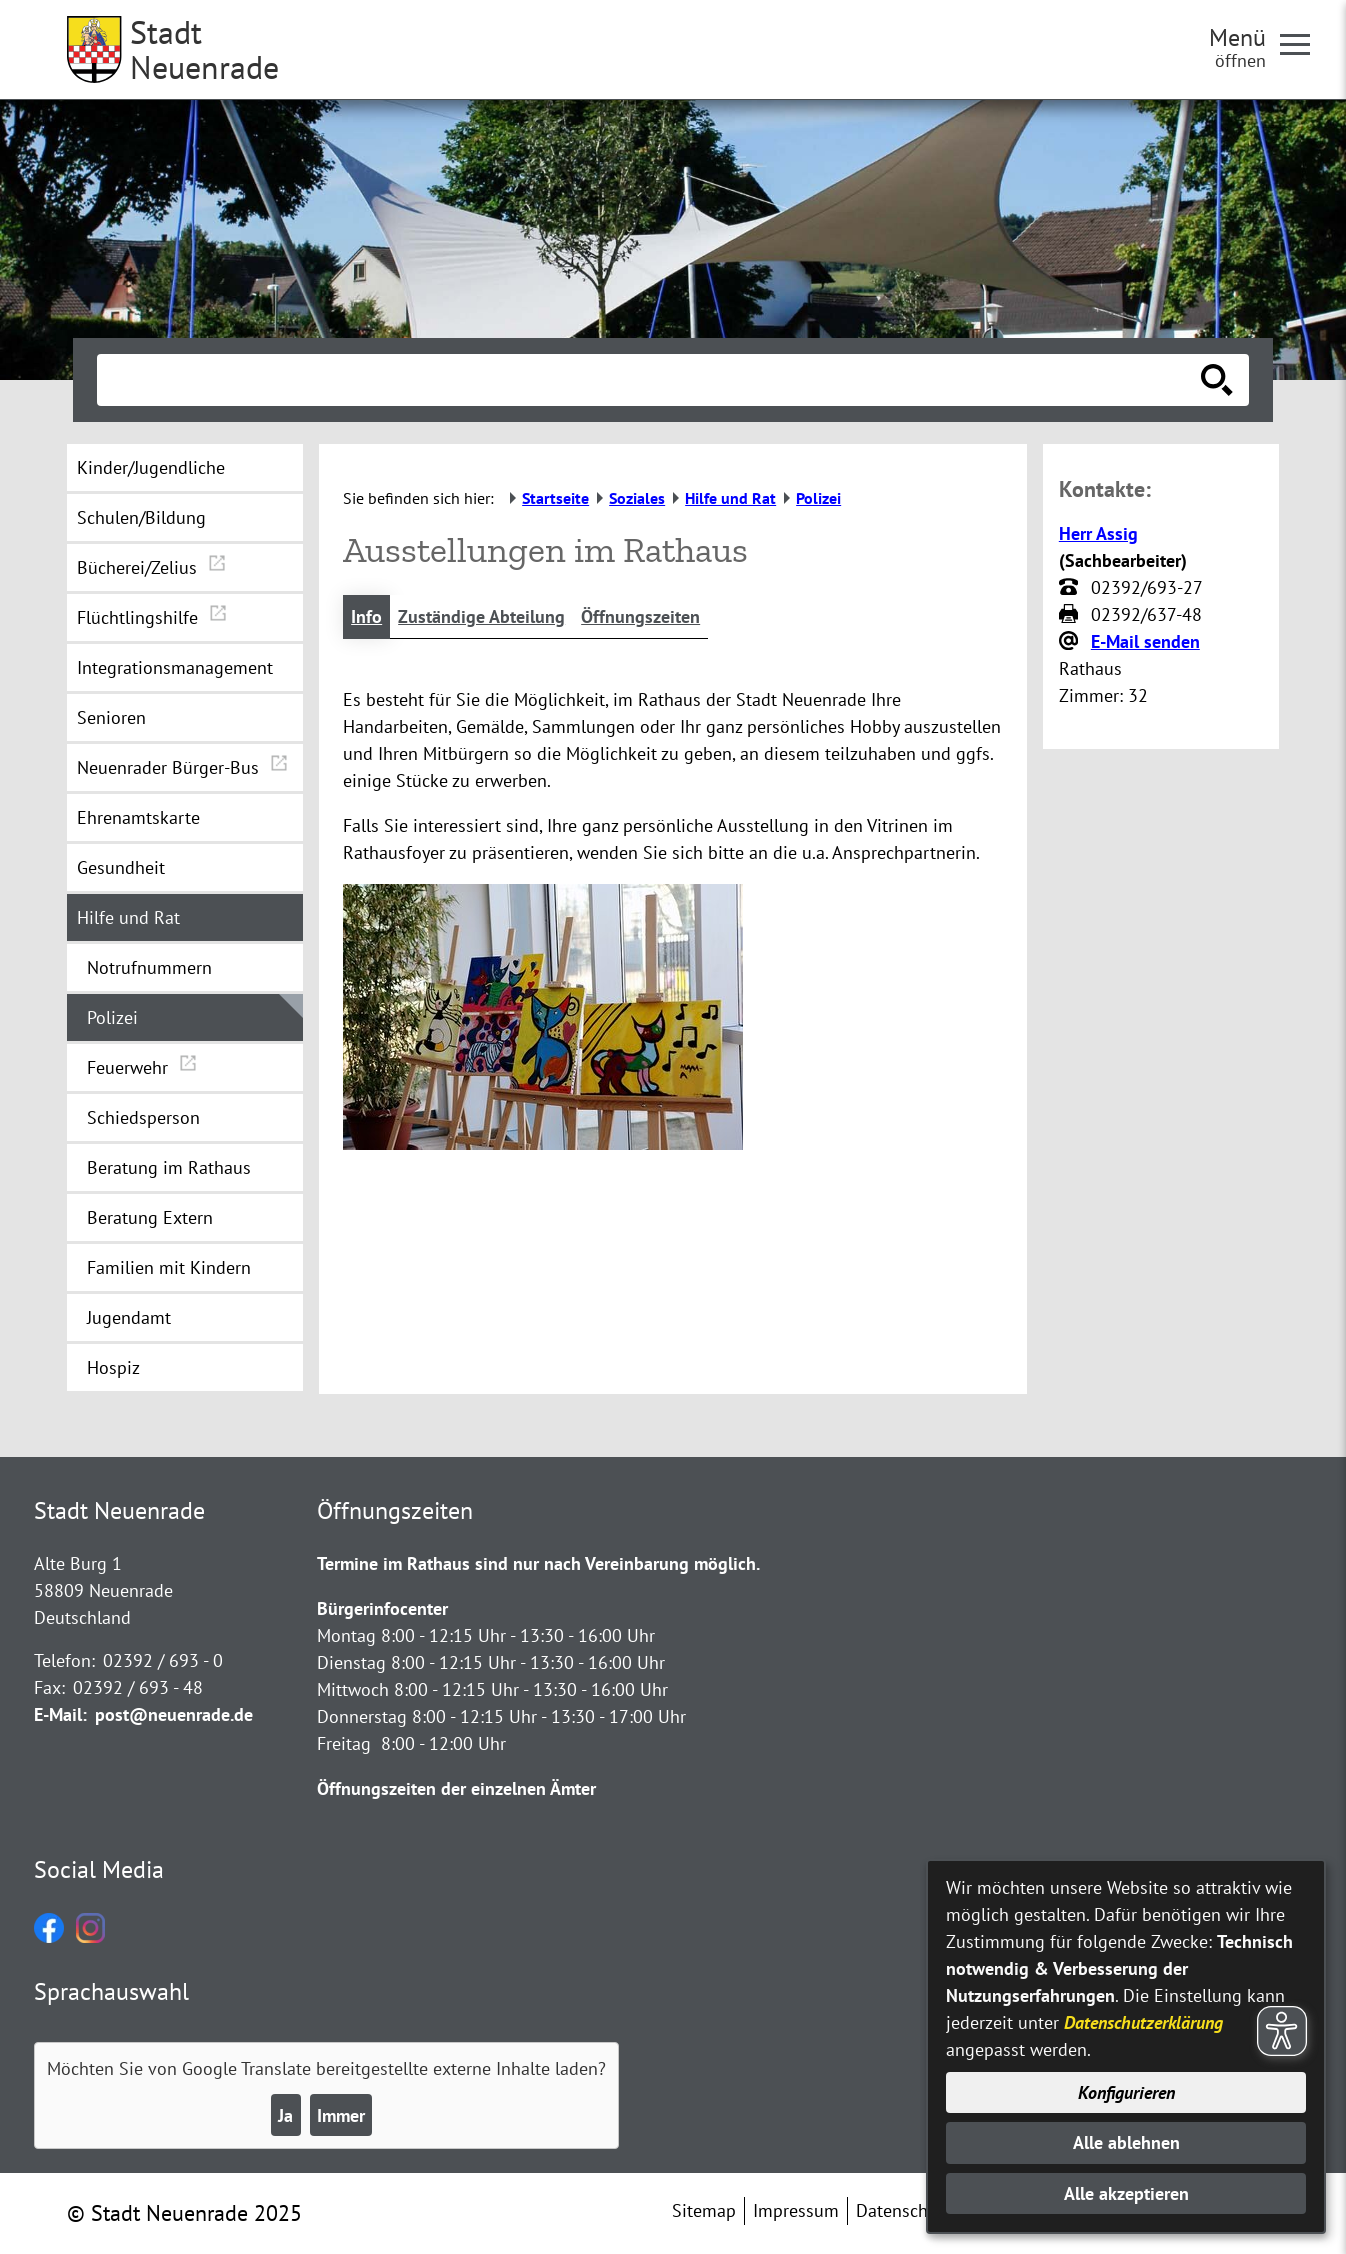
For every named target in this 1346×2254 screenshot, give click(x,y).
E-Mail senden (1145, 641)
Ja (285, 2115)
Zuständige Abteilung (481, 616)
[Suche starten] (1217, 380)
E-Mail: (60, 1714)
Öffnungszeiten (640, 616)
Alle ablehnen (1126, 2142)
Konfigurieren (1126, 2092)
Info (366, 616)
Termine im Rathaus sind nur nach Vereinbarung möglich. (538, 1563)
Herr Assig (1098, 533)
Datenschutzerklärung (1143, 2022)
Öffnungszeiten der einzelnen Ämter (456, 1788)
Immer (341, 2115)
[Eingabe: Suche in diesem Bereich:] (651, 380)
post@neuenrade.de (174, 1714)
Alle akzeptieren (1126, 2193)
